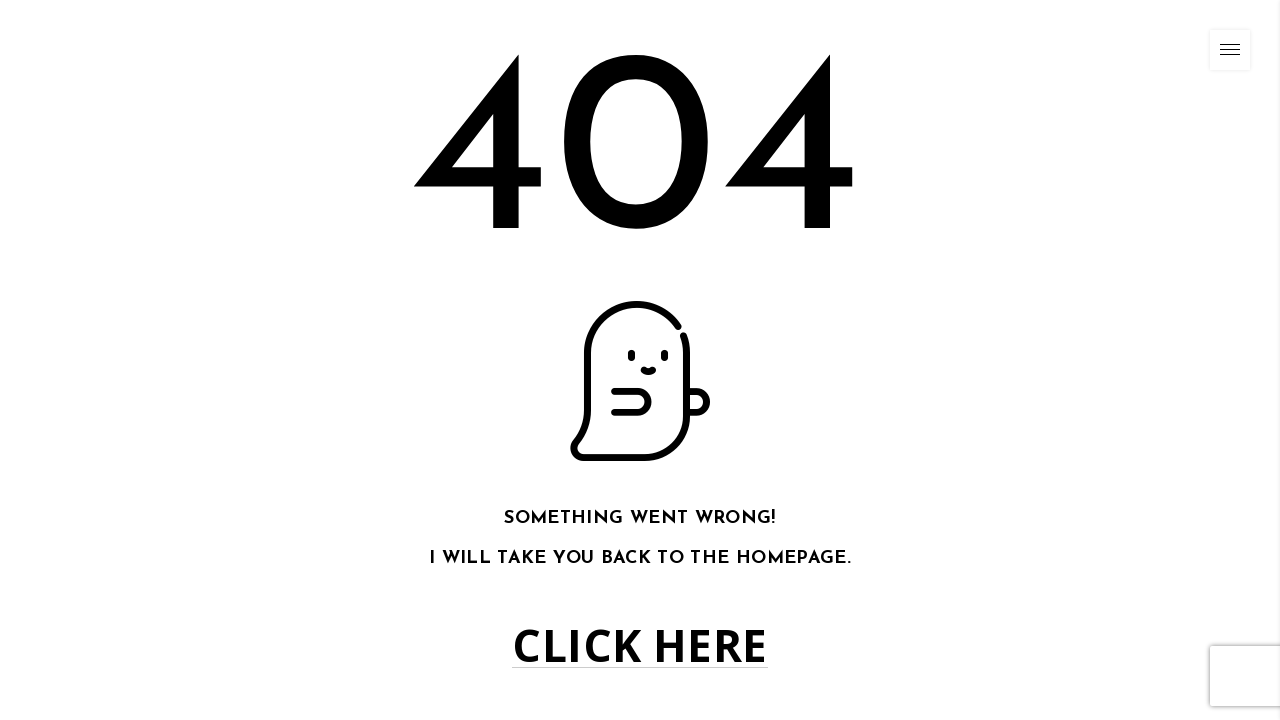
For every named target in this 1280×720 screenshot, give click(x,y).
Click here (639, 645)
